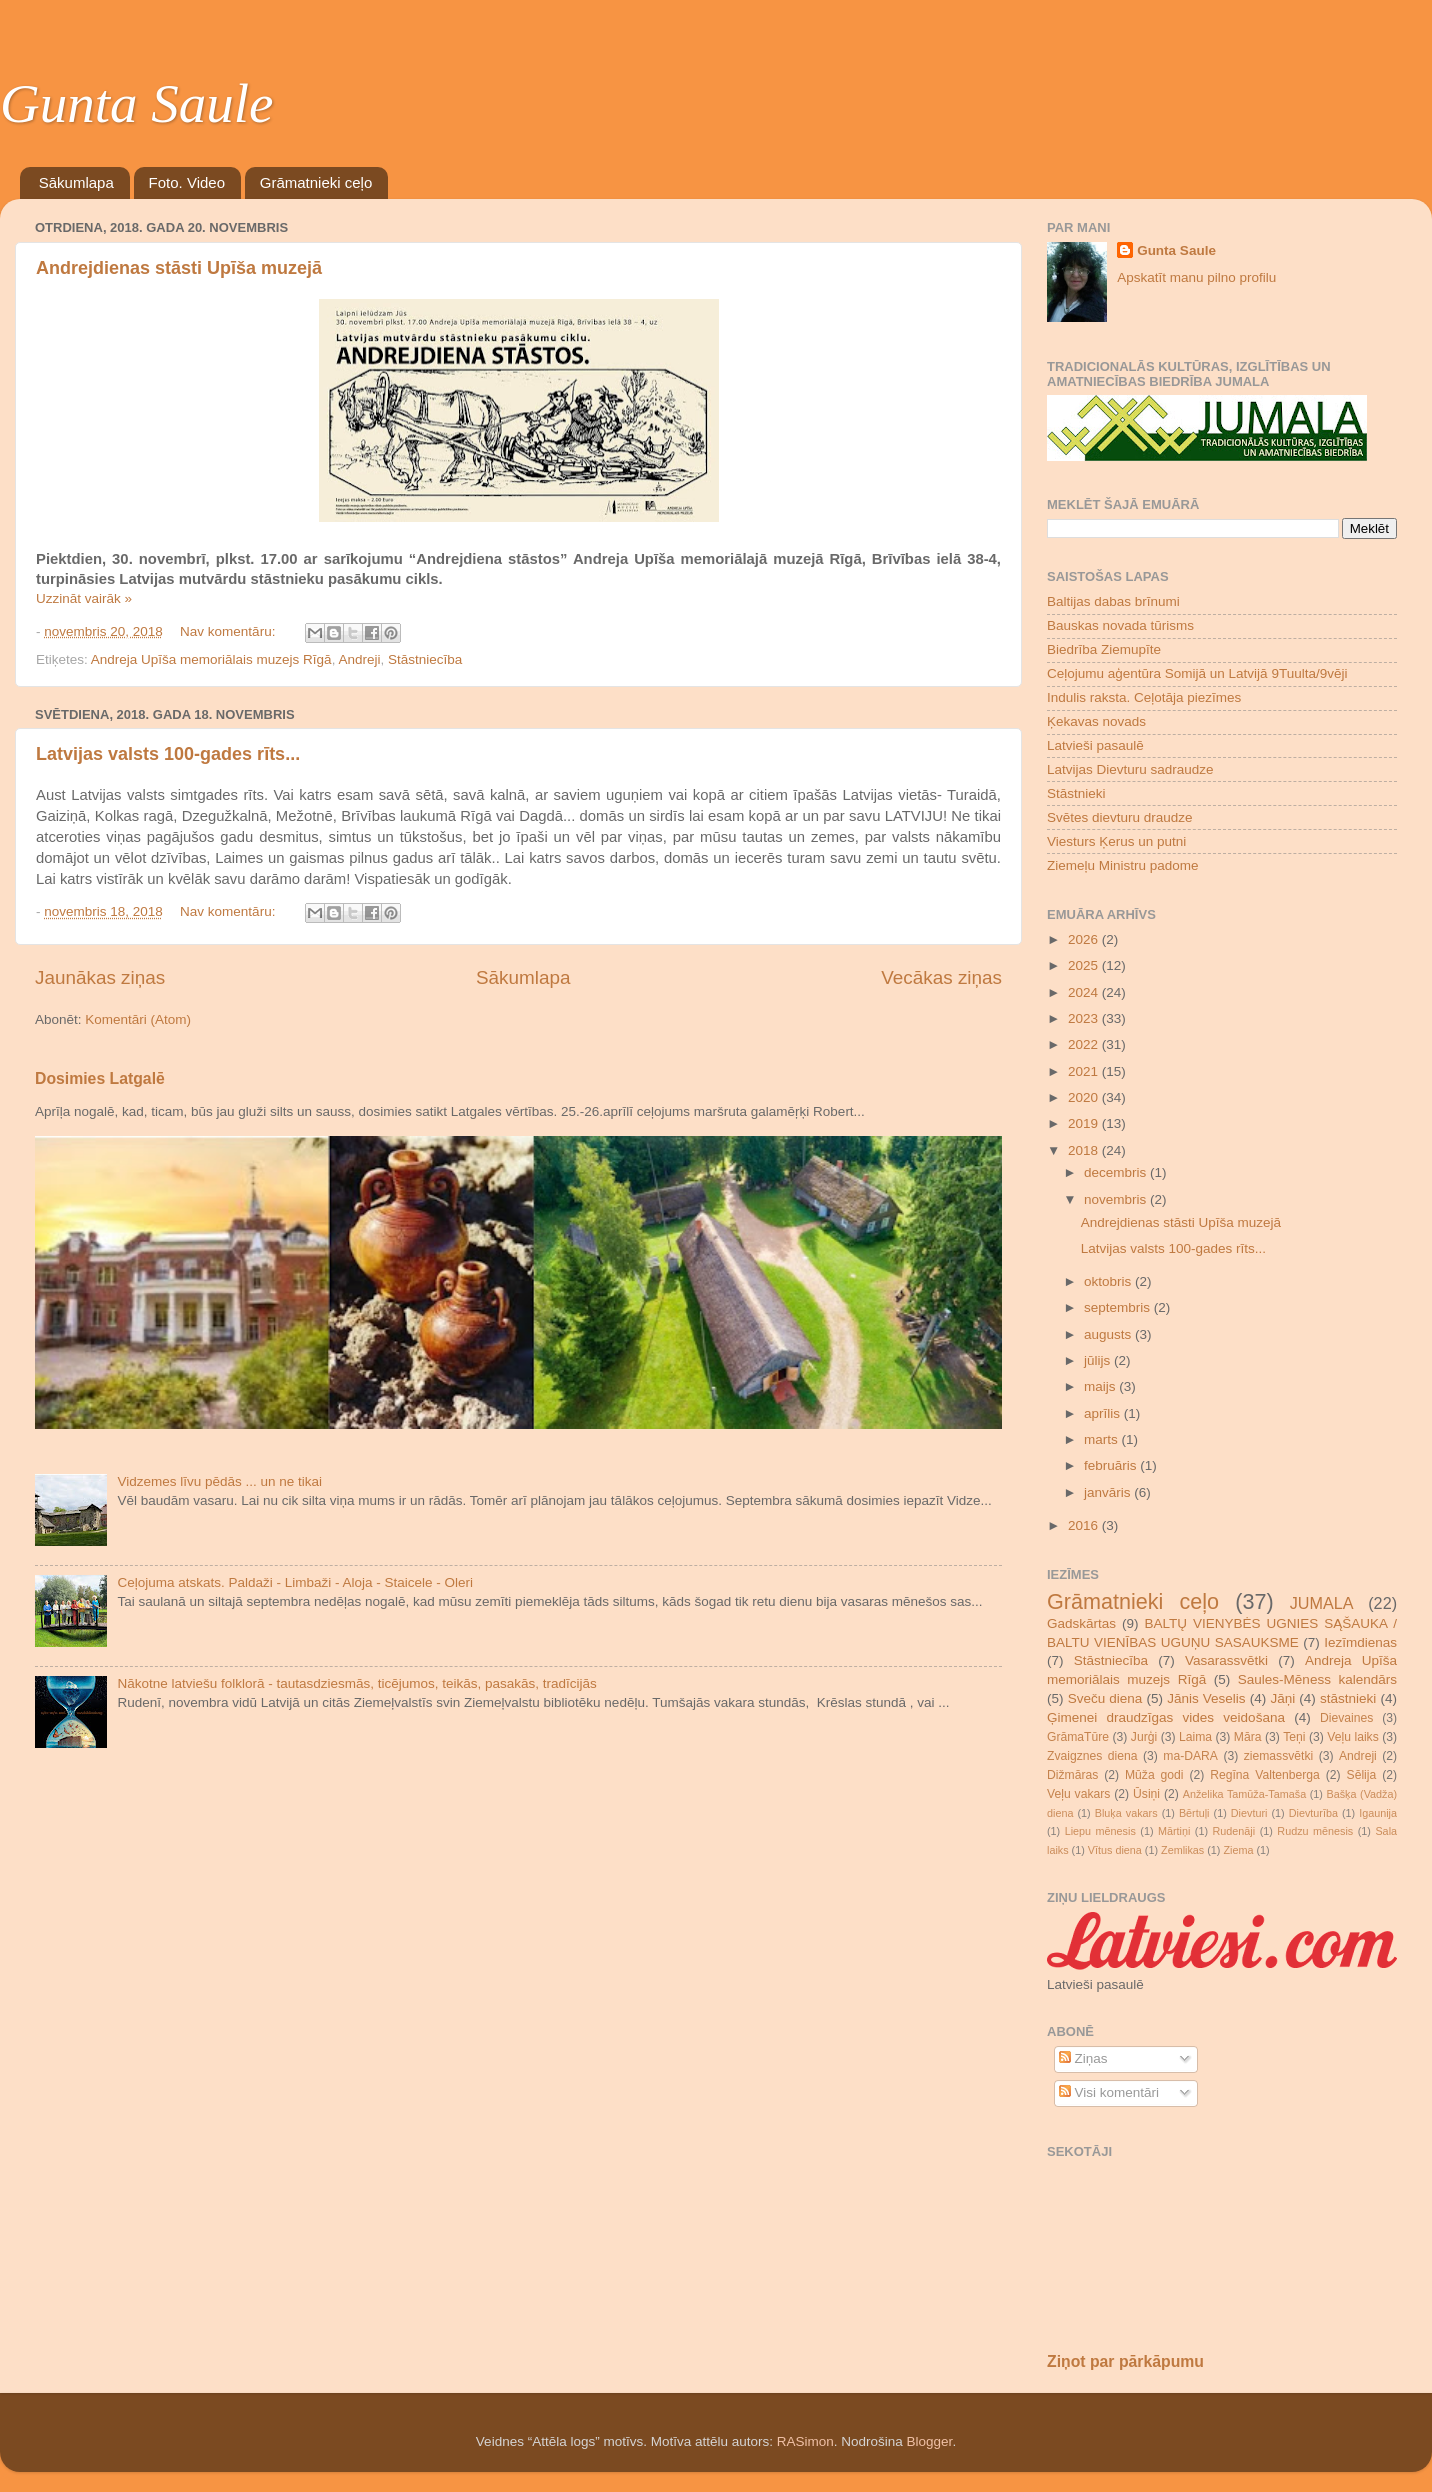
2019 (1085, 1123)
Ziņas (1083, 2058)
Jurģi (1144, 1737)
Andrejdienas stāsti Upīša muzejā (179, 268)
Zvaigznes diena (1092, 1756)
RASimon (805, 2441)
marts (1103, 1439)
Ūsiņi (1146, 1794)
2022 (1085, 1044)
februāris (1112, 1465)
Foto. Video (187, 182)
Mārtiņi (1174, 1831)
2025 (1085, 965)
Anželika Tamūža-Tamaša (1244, 1794)
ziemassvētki (1279, 1756)
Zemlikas (1182, 1850)
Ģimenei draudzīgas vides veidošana (1166, 1717)
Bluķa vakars (1126, 1813)
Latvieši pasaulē (1095, 745)
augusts (1109, 1334)
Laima (1195, 1737)
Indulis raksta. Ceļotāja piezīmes (1144, 697)
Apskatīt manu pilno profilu (1196, 277)
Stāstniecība (425, 659)
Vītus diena (1115, 1850)
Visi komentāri (1109, 2092)
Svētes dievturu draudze (1120, 817)
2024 (1085, 992)
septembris (1119, 1307)
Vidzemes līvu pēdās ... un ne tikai (219, 1481)
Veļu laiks (1352, 1737)
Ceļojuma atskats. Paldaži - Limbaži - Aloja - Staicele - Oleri (295, 1582)
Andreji (359, 659)
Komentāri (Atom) (138, 1019)
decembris (1117, 1172)
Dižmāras (1072, 1775)
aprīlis (1104, 1413)
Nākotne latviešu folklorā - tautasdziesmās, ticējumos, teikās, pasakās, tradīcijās (356, 1683)
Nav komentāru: (229, 631)
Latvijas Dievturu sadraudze (1130, 769)
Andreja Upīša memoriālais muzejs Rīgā (211, 659)
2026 (1085, 939)
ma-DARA (1190, 1756)
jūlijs (1099, 1360)
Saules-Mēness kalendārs (1317, 1679)
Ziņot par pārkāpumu (1125, 2361)
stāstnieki (1348, 1698)
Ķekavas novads (1096, 721)
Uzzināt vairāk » (84, 598)
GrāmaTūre (1078, 1737)
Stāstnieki (1076, 793)
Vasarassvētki (1226, 1660)
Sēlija (1362, 1775)
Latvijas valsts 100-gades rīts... (168, 754)
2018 (1085, 1150)
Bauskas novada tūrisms (1120, 625)
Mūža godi (1154, 1775)
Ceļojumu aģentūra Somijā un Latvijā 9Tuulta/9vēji (1197, 673)
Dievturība (1313, 1813)
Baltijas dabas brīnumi (1113, 601)
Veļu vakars (1078, 1794)
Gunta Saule (136, 103)
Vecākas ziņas (941, 977)
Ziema (1238, 1850)
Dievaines (1346, 1718)
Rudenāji (1234, 1831)
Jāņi (1282, 1698)
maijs (1101, 1386)
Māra (1248, 1737)
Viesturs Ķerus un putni (1116, 841)
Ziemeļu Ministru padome (1123, 865)
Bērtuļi (1194, 1813)
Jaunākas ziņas (100, 977)
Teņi (1294, 1737)
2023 (1085, 1018)
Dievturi (1249, 1813)
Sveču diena (1105, 1698)
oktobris (1109, 1281)
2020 (1085, 1097)
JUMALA (1322, 1603)
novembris (1117, 1199)
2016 (1085, 1525)
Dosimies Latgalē (100, 1078)
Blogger (930, 2441)
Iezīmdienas (1360, 1642)
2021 (1085, 1071)
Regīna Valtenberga (1265, 1775)
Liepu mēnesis (1100, 1831)
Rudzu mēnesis (1315, 1831)
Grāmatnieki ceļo (316, 182)
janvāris (1109, 1492)
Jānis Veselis (1206, 1698)
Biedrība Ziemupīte (1104, 649)
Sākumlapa (76, 182)
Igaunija (1378, 1813)
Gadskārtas (1081, 1623)
